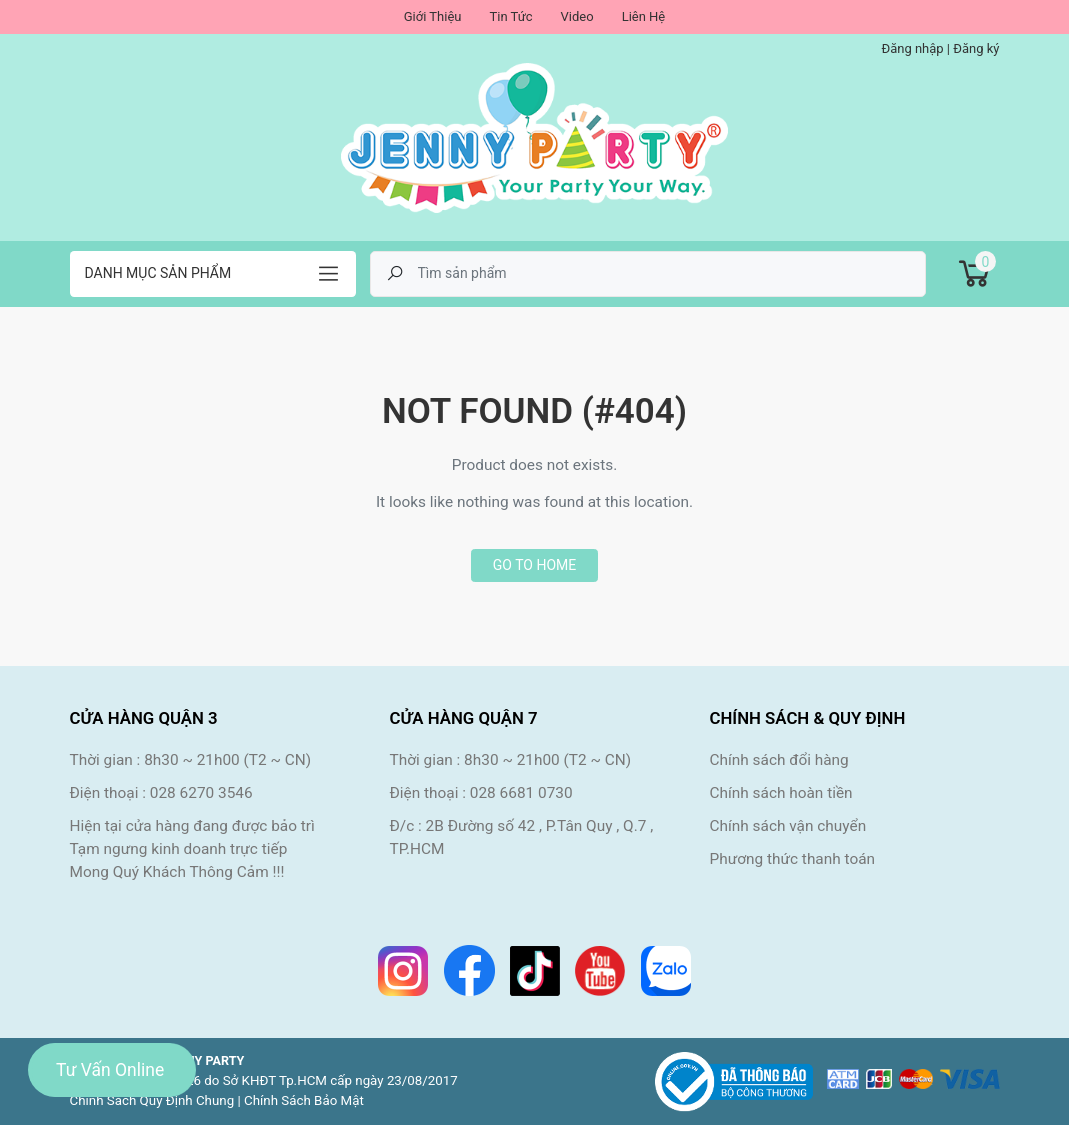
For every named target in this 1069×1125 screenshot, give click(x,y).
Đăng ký (976, 48)
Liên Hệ (644, 16)
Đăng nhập (912, 48)
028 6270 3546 (201, 793)
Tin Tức (510, 16)
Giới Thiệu (433, 16)
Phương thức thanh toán (792, 859)
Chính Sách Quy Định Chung (152, 1100)
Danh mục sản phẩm (158, 273)
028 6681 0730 (521, 793)
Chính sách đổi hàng (778, 760)
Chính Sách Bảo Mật (304, 1100)
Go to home (534, 565)
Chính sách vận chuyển (787, 826)
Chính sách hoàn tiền (780, 793)
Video (577, 16)
